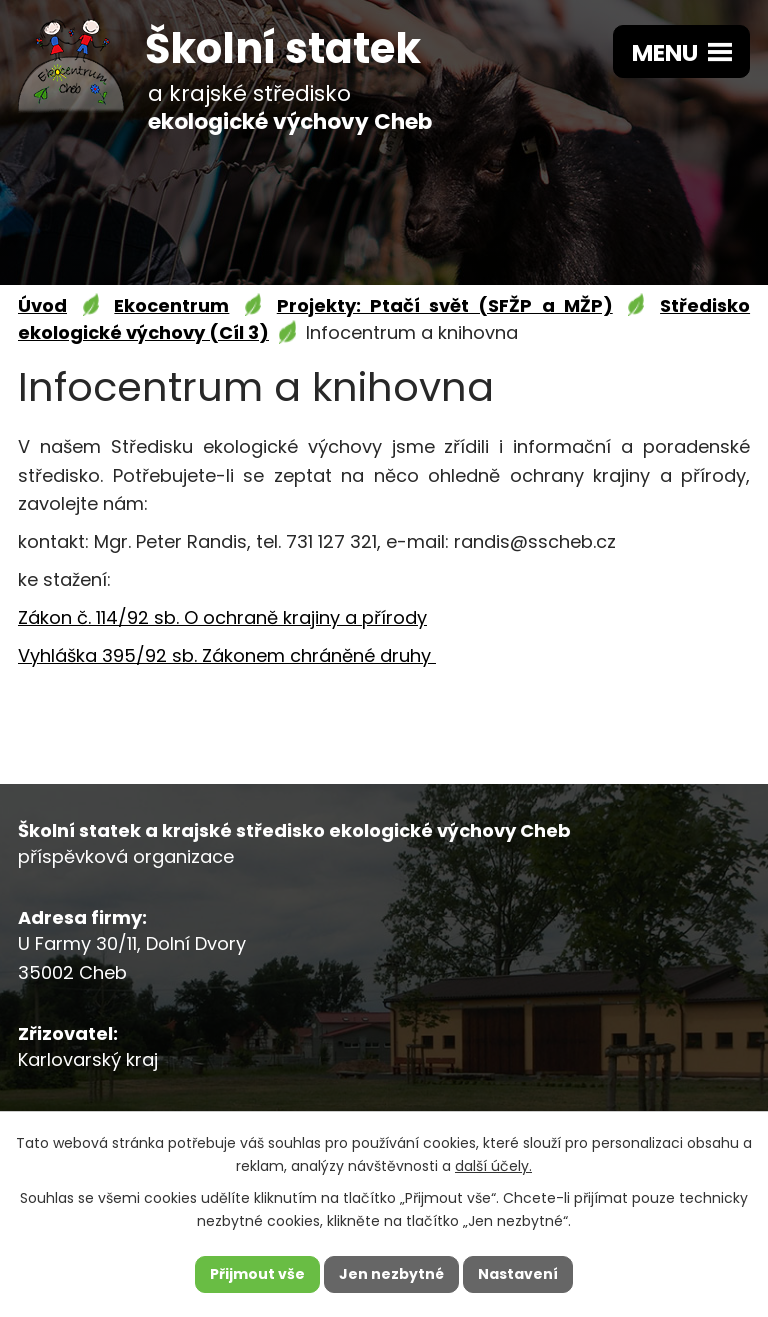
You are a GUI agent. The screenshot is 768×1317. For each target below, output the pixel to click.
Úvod (42, 305)
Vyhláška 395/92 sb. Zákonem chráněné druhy (227, 655)
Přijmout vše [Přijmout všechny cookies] (257, 1274)
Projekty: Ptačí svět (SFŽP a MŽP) (445, 305)
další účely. (493, 1166)
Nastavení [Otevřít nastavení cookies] (518, 1274)
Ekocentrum (171, 305)
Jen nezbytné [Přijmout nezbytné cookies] (391, 1274)
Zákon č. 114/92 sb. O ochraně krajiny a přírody (222, 617)
